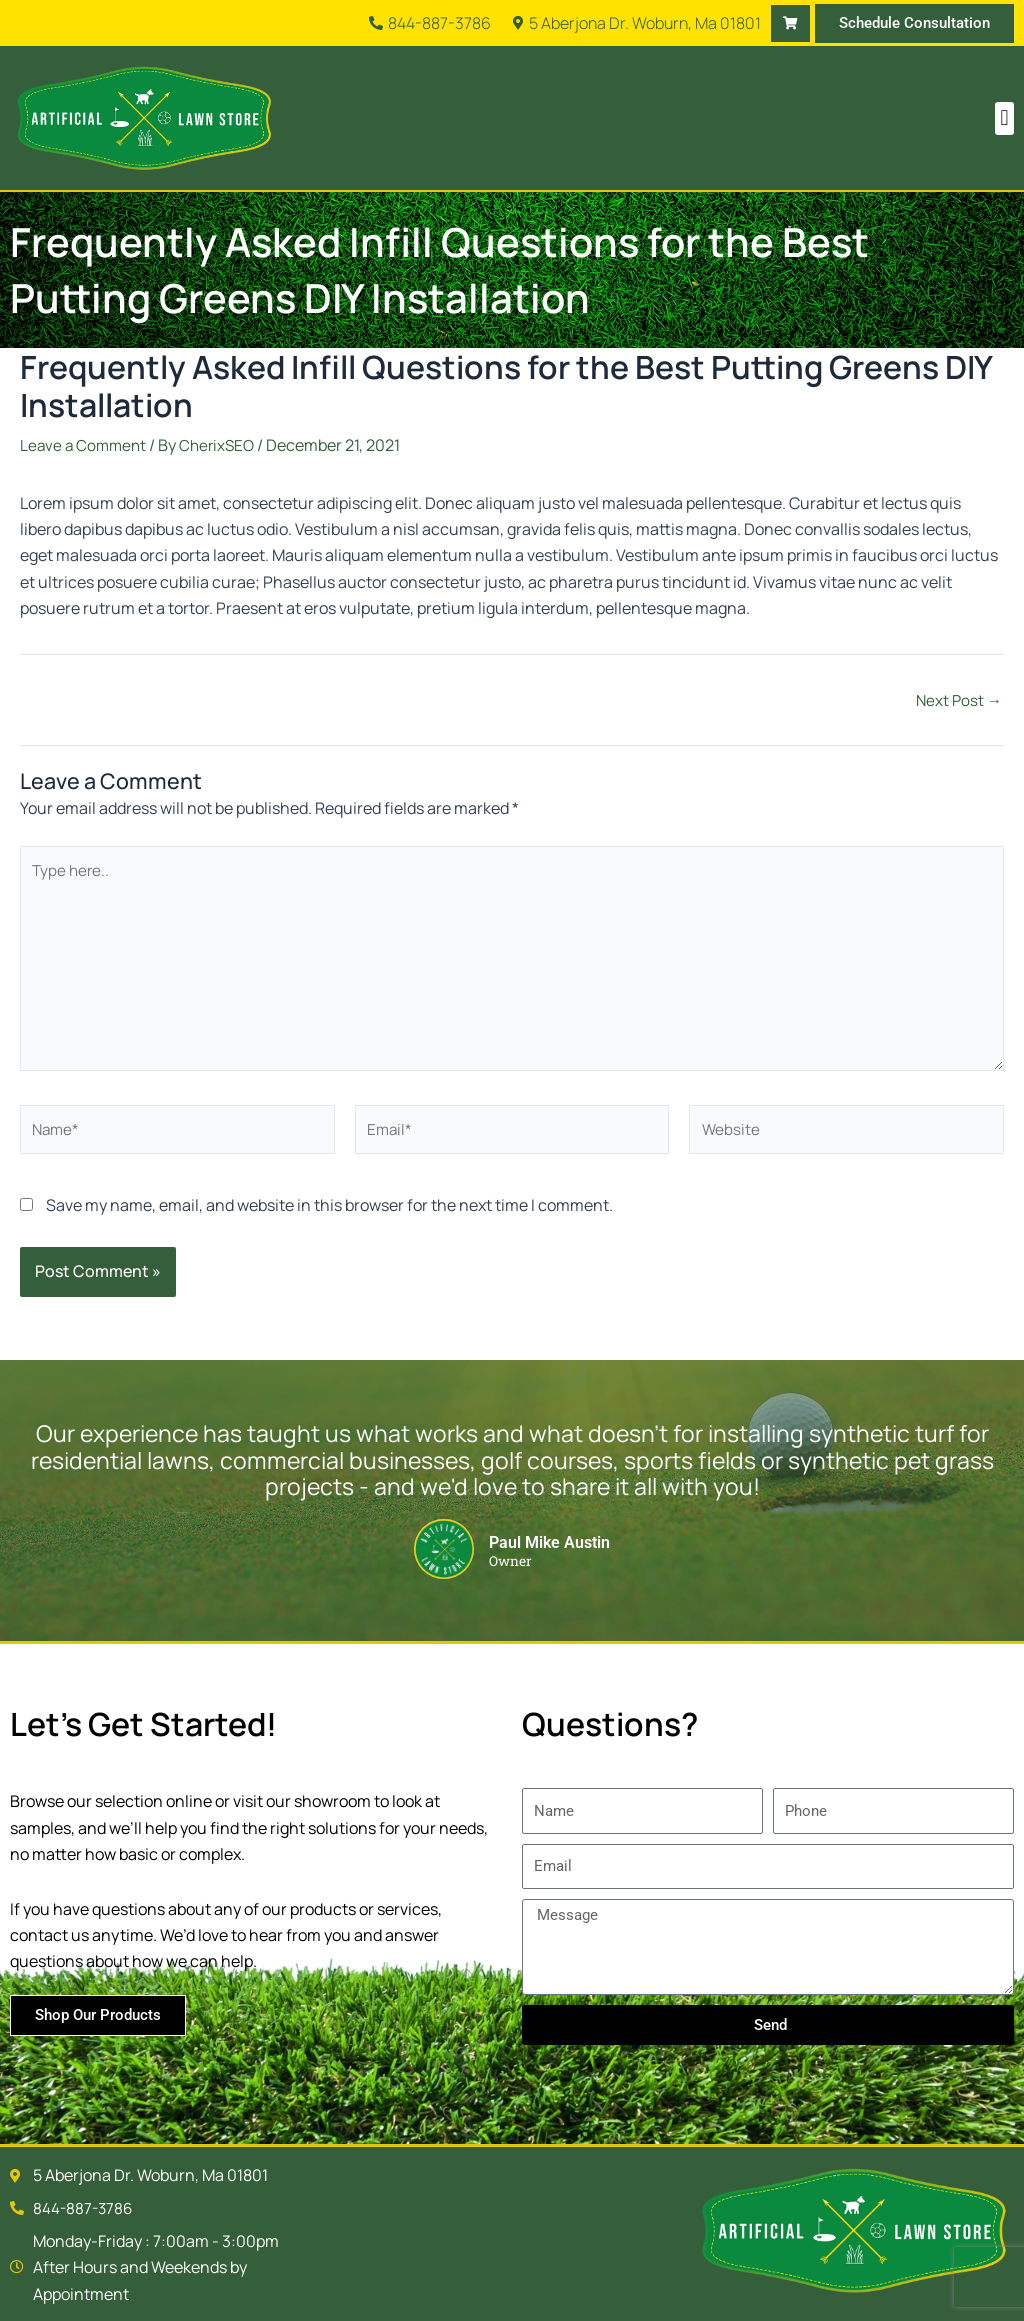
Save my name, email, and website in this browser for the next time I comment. (329, 1220)
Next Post (957, 700)
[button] (1004, 118)
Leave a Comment (85, 445)
